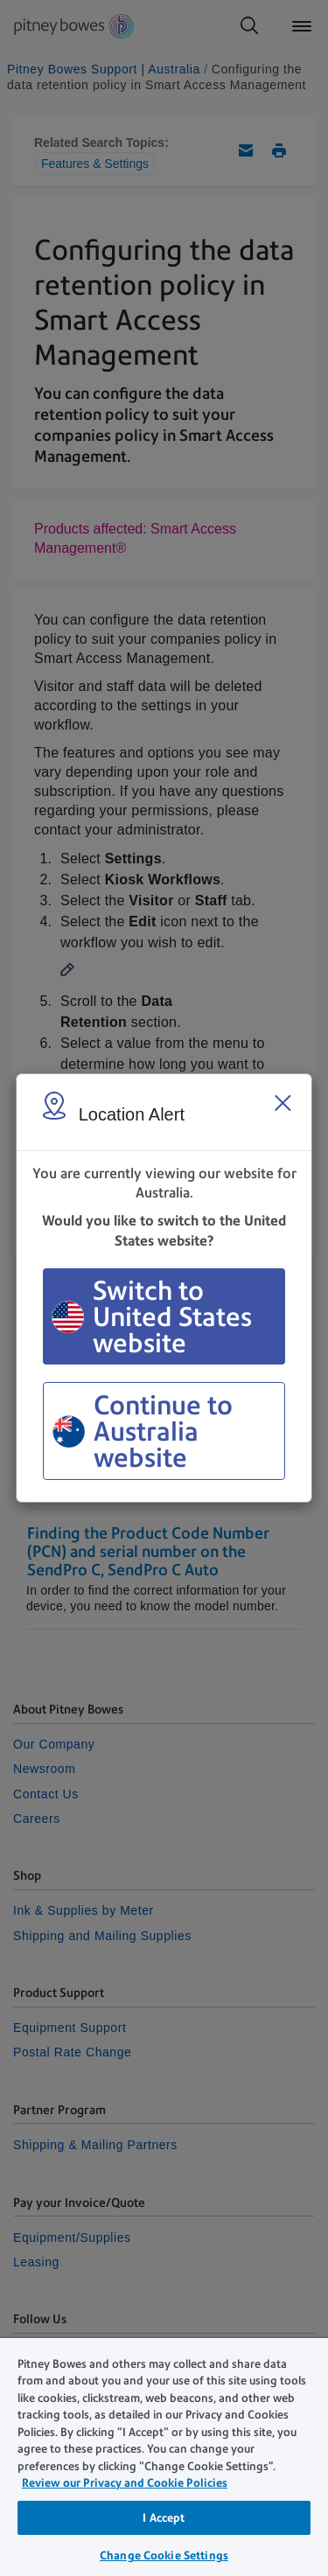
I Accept (164, 2517)
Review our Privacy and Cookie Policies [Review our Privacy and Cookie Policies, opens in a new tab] (124, 2482)
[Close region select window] (282, 1103)
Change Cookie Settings (164, 2555)
